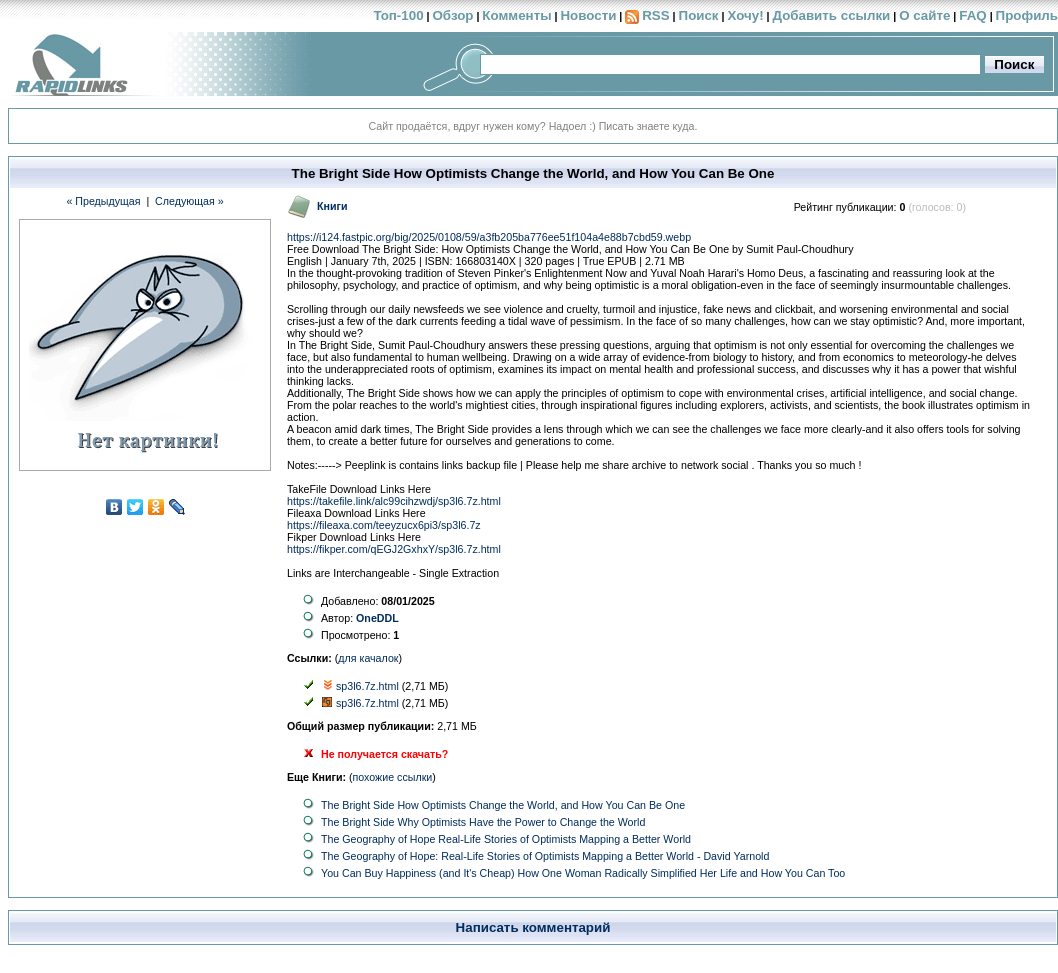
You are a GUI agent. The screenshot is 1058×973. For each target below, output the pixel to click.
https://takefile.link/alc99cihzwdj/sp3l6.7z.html (394, 501)
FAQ (972, 15)
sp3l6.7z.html (367, 686)
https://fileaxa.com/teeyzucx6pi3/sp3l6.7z (384, 525)
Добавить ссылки (831, 15)
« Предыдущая (103, 201)
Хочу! (745, 15)
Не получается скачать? (384, 754)
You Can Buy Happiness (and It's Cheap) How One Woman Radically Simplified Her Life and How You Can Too (583, 873)
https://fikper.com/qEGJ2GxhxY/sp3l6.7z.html (394, 549)
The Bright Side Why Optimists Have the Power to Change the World (483, 822)
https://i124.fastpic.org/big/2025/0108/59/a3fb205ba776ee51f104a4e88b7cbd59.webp (489, 237)
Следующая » (189, 201)
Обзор (452, 15)
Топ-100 (398, 15)
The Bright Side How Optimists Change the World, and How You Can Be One (503, 805)
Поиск (699, 15)
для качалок (368, 658)
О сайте (924, 15)
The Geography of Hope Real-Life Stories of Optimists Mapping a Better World (506, 839)
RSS (655, 15)
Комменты (516, 15)
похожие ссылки (393, 777)
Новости (588, 15)
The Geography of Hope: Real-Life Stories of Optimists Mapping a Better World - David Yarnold (545, 856)
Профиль (1027, 15)
